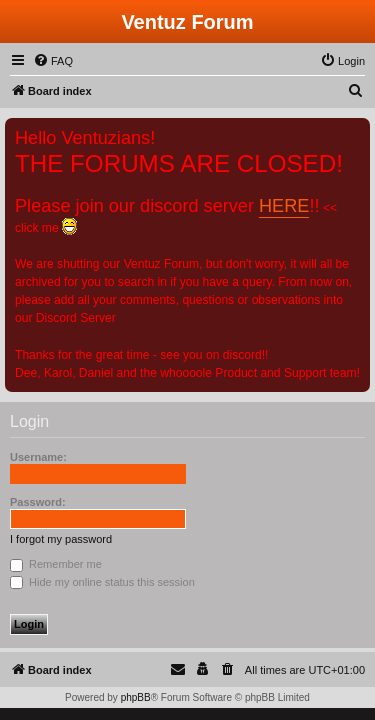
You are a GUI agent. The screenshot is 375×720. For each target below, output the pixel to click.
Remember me (56, 564)
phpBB (136, 697)
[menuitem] (53, 61)
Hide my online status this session (102, 582)
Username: (38, 457)
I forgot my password (61, 539)
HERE (284, 206)
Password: (38, 502)
